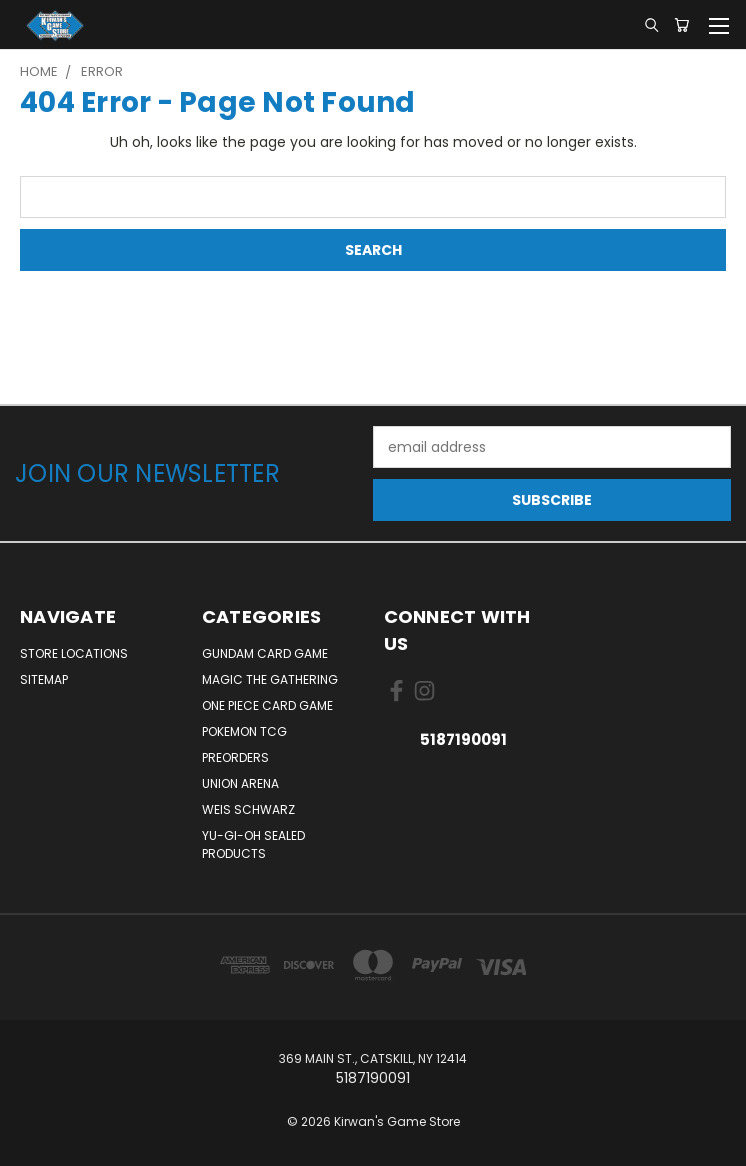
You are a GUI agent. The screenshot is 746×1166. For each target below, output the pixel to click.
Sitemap (44, 679)
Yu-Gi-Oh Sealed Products (253, 844)
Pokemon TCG (244, 731)
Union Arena (240, 783)
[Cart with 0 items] (681, 25)
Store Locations (74, 653)
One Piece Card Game (267, 705)
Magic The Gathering (270, 679)
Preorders (235, 757)
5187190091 (463, 739)
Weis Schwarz (248, 809)
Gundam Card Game (265, 653)
